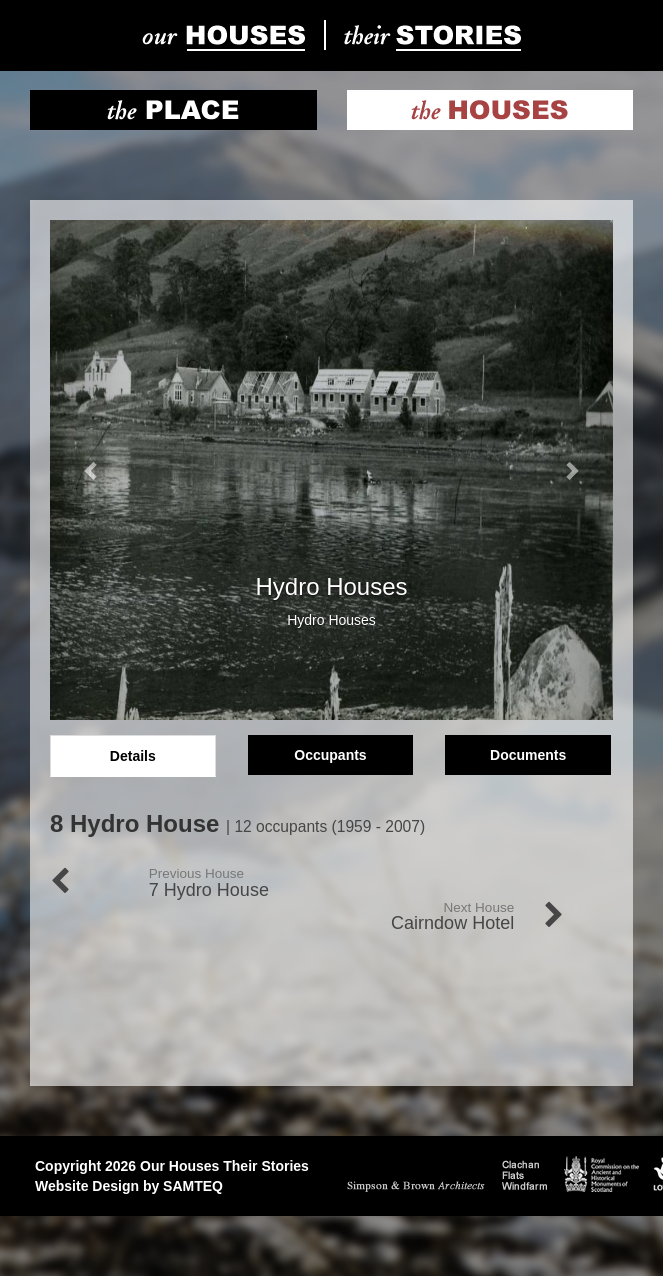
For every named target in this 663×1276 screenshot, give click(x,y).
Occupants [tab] (330, 755)
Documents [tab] (528, 755)
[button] (92, 470)
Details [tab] (133, 756)
